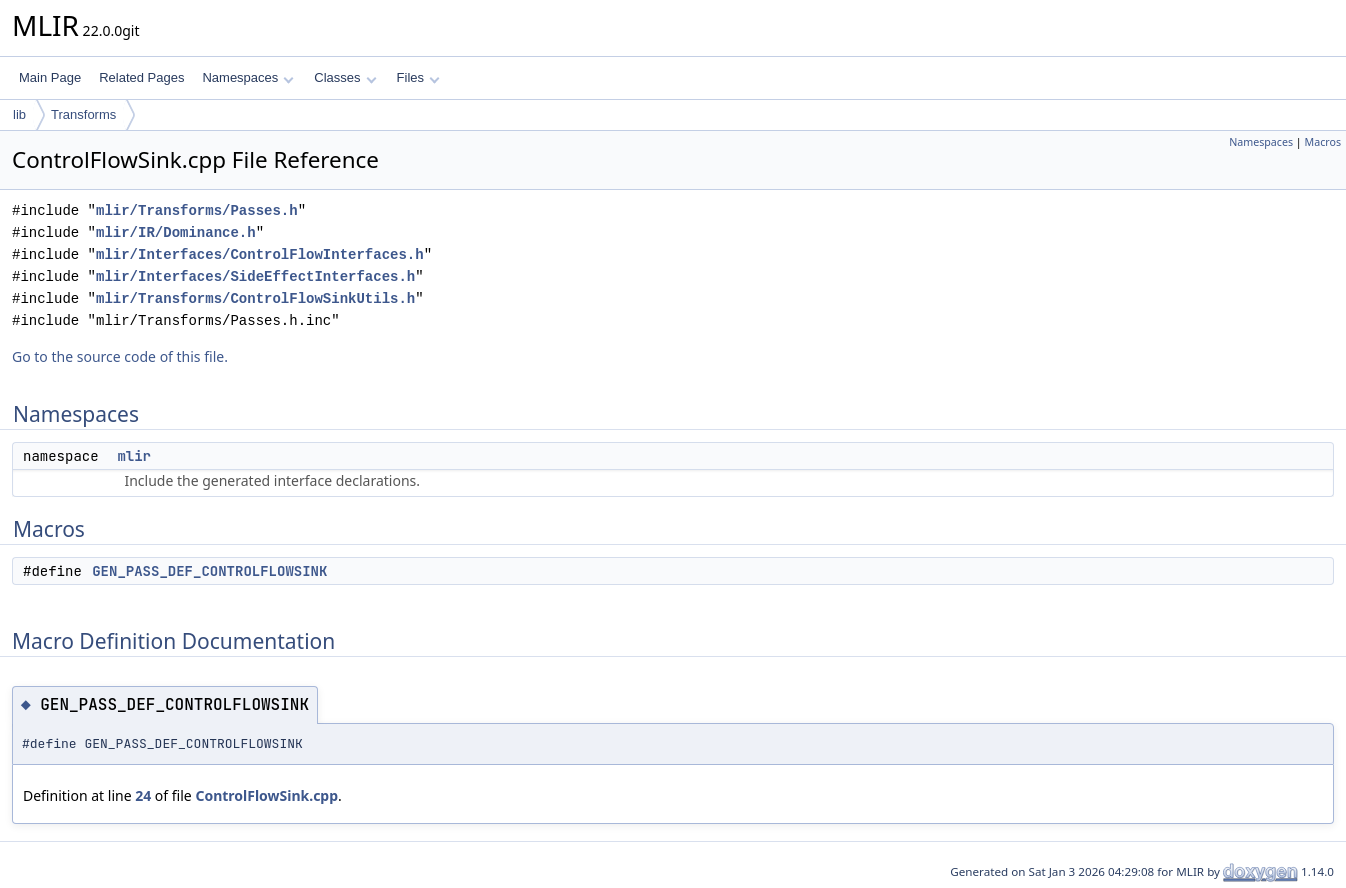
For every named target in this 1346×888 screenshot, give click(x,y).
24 (143, 795)
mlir (134, 456)
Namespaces (247, 77)
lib (19, 114)
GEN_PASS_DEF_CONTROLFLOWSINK (209, 571)
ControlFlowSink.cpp (266, 795)
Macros (1323, 142)
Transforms (83, 114)
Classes (345, 77)
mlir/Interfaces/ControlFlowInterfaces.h (260, 254)
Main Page (50, 77)
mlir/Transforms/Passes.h (197, 210)
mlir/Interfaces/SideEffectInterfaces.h (255, 276)
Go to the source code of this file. (120, 356)
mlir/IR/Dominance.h (176, 232)
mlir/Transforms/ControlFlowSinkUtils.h (255, 298)
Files (418, 77)
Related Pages (141, 77)
